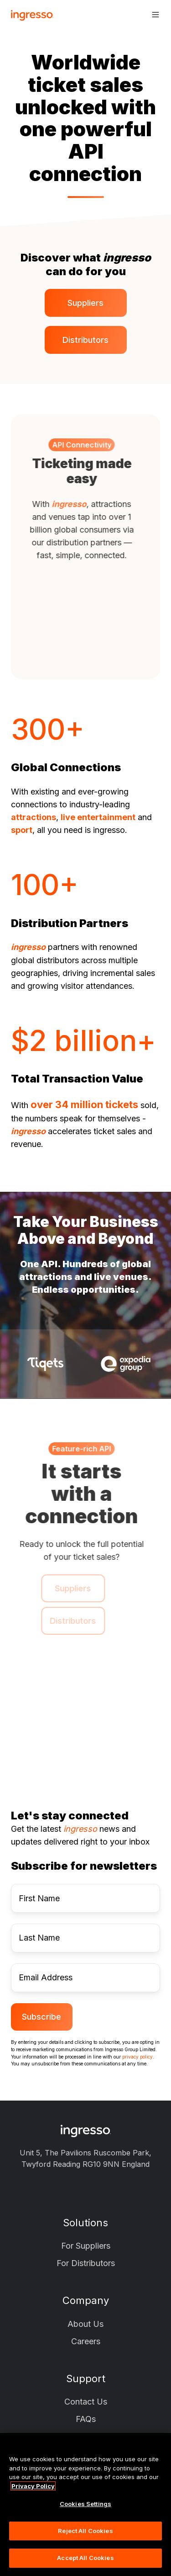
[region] (85, 2504)
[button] (155, 14)
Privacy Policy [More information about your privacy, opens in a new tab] (33, 2486)
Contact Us (85, 2401)
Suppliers (85, 303)
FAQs (86, 2419)
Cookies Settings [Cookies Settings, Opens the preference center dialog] (85, 2503)
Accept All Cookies (85, 2557)
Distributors (85, 340)
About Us (85, 2324)
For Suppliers (85, 2246)
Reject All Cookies (85, 2530)
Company (85, 2300)
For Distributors (86, 2263)
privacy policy (137, 2056)
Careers (85, 2341)
